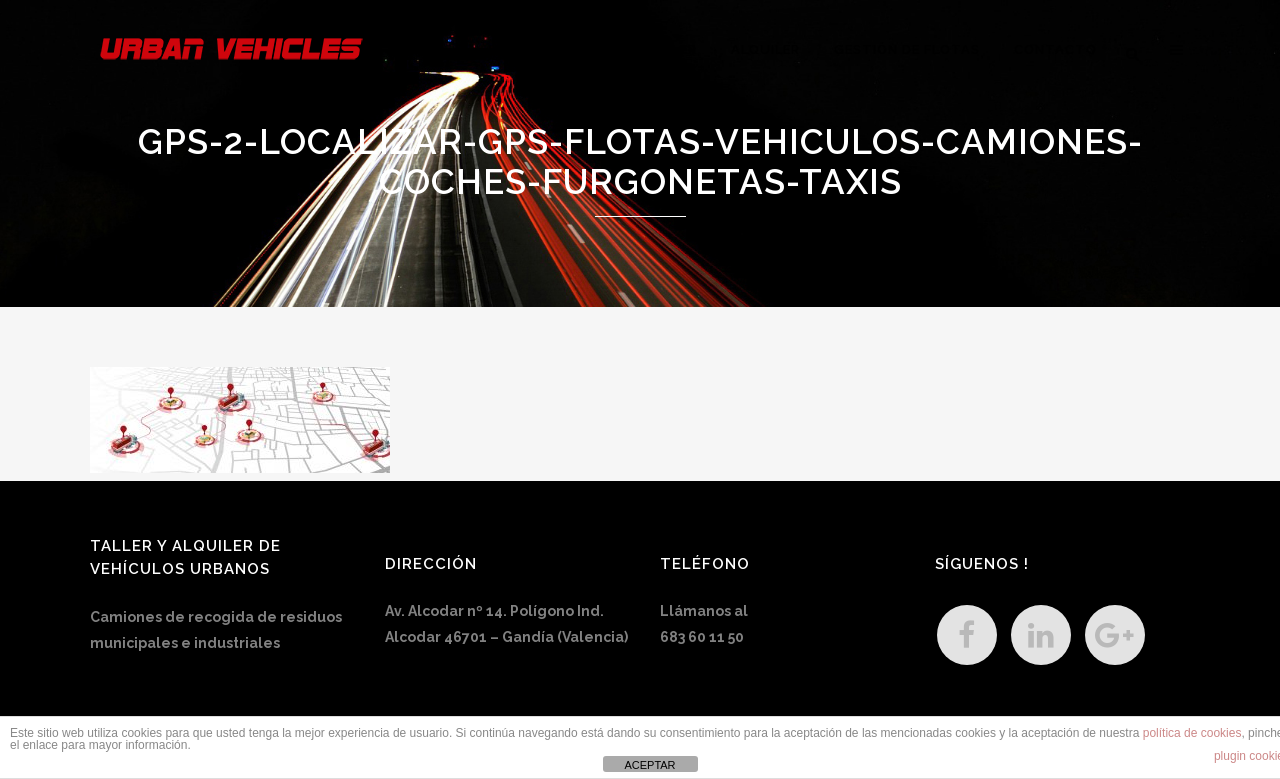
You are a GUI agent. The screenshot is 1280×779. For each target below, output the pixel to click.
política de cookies (1192, 733)
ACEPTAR (649, 765)
